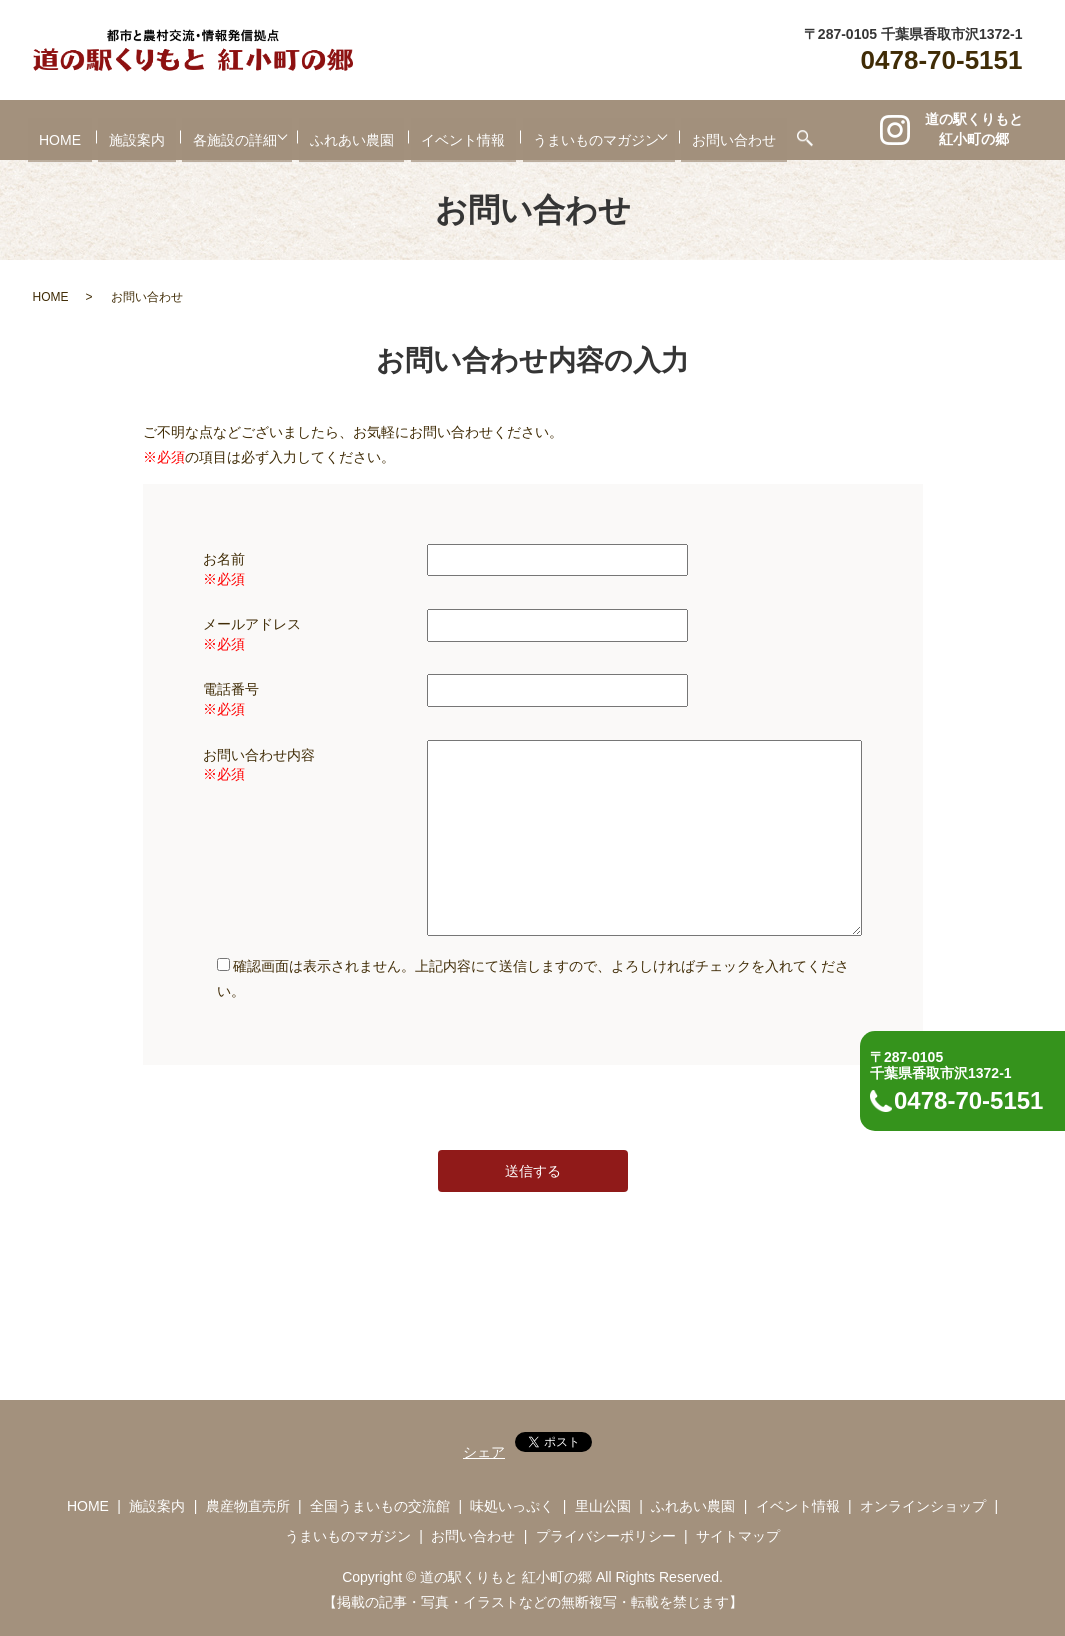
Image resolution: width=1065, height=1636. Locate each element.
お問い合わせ (751, 131)
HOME (44, 131)
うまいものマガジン (597, 131)
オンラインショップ (923, 1506)
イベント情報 (464, 131)
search (822, 130)
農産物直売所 (248, 1506)
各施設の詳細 (219, 131)
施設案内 (121, 131)
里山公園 (603, 1506)
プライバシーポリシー (606, 1536)
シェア (484, 1452)
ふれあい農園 (352, 131)
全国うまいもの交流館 (380, 1506)
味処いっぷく (512, 1506)
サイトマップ (738, 1536)
